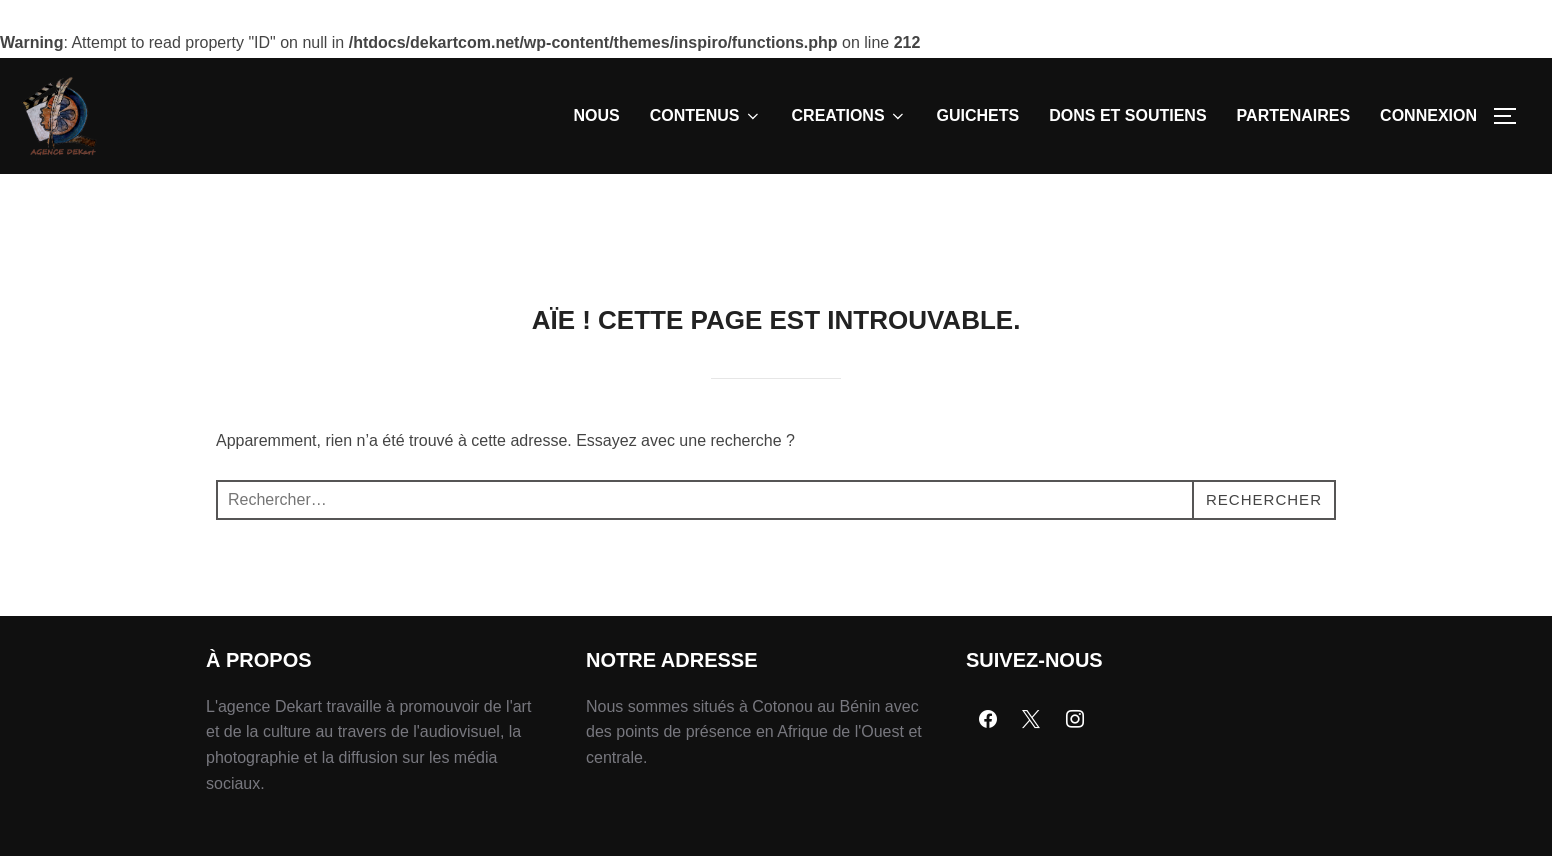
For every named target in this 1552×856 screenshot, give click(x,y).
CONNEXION (1428, 115)
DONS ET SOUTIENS (1127, 115)
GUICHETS (978, 115)
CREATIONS (849, 116)
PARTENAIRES (1294, 115)
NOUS (597, 115)
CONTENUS (706, 116)
